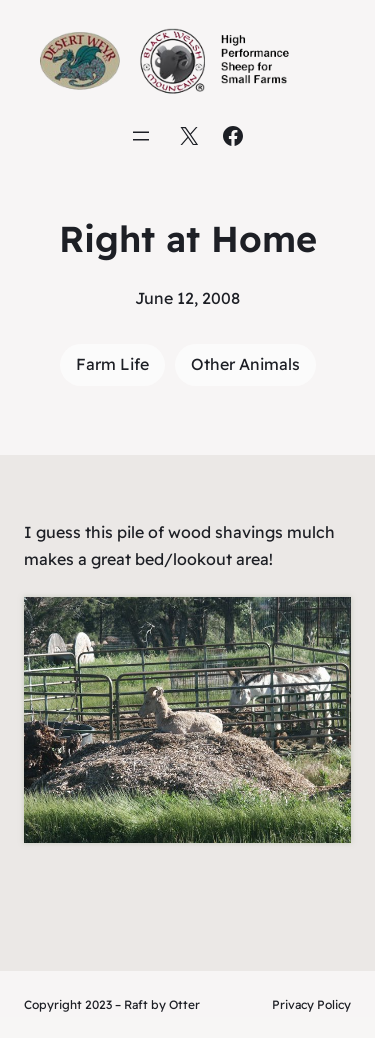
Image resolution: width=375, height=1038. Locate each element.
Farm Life (112, 364)
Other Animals (245, 364)
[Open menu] (141, 136)
